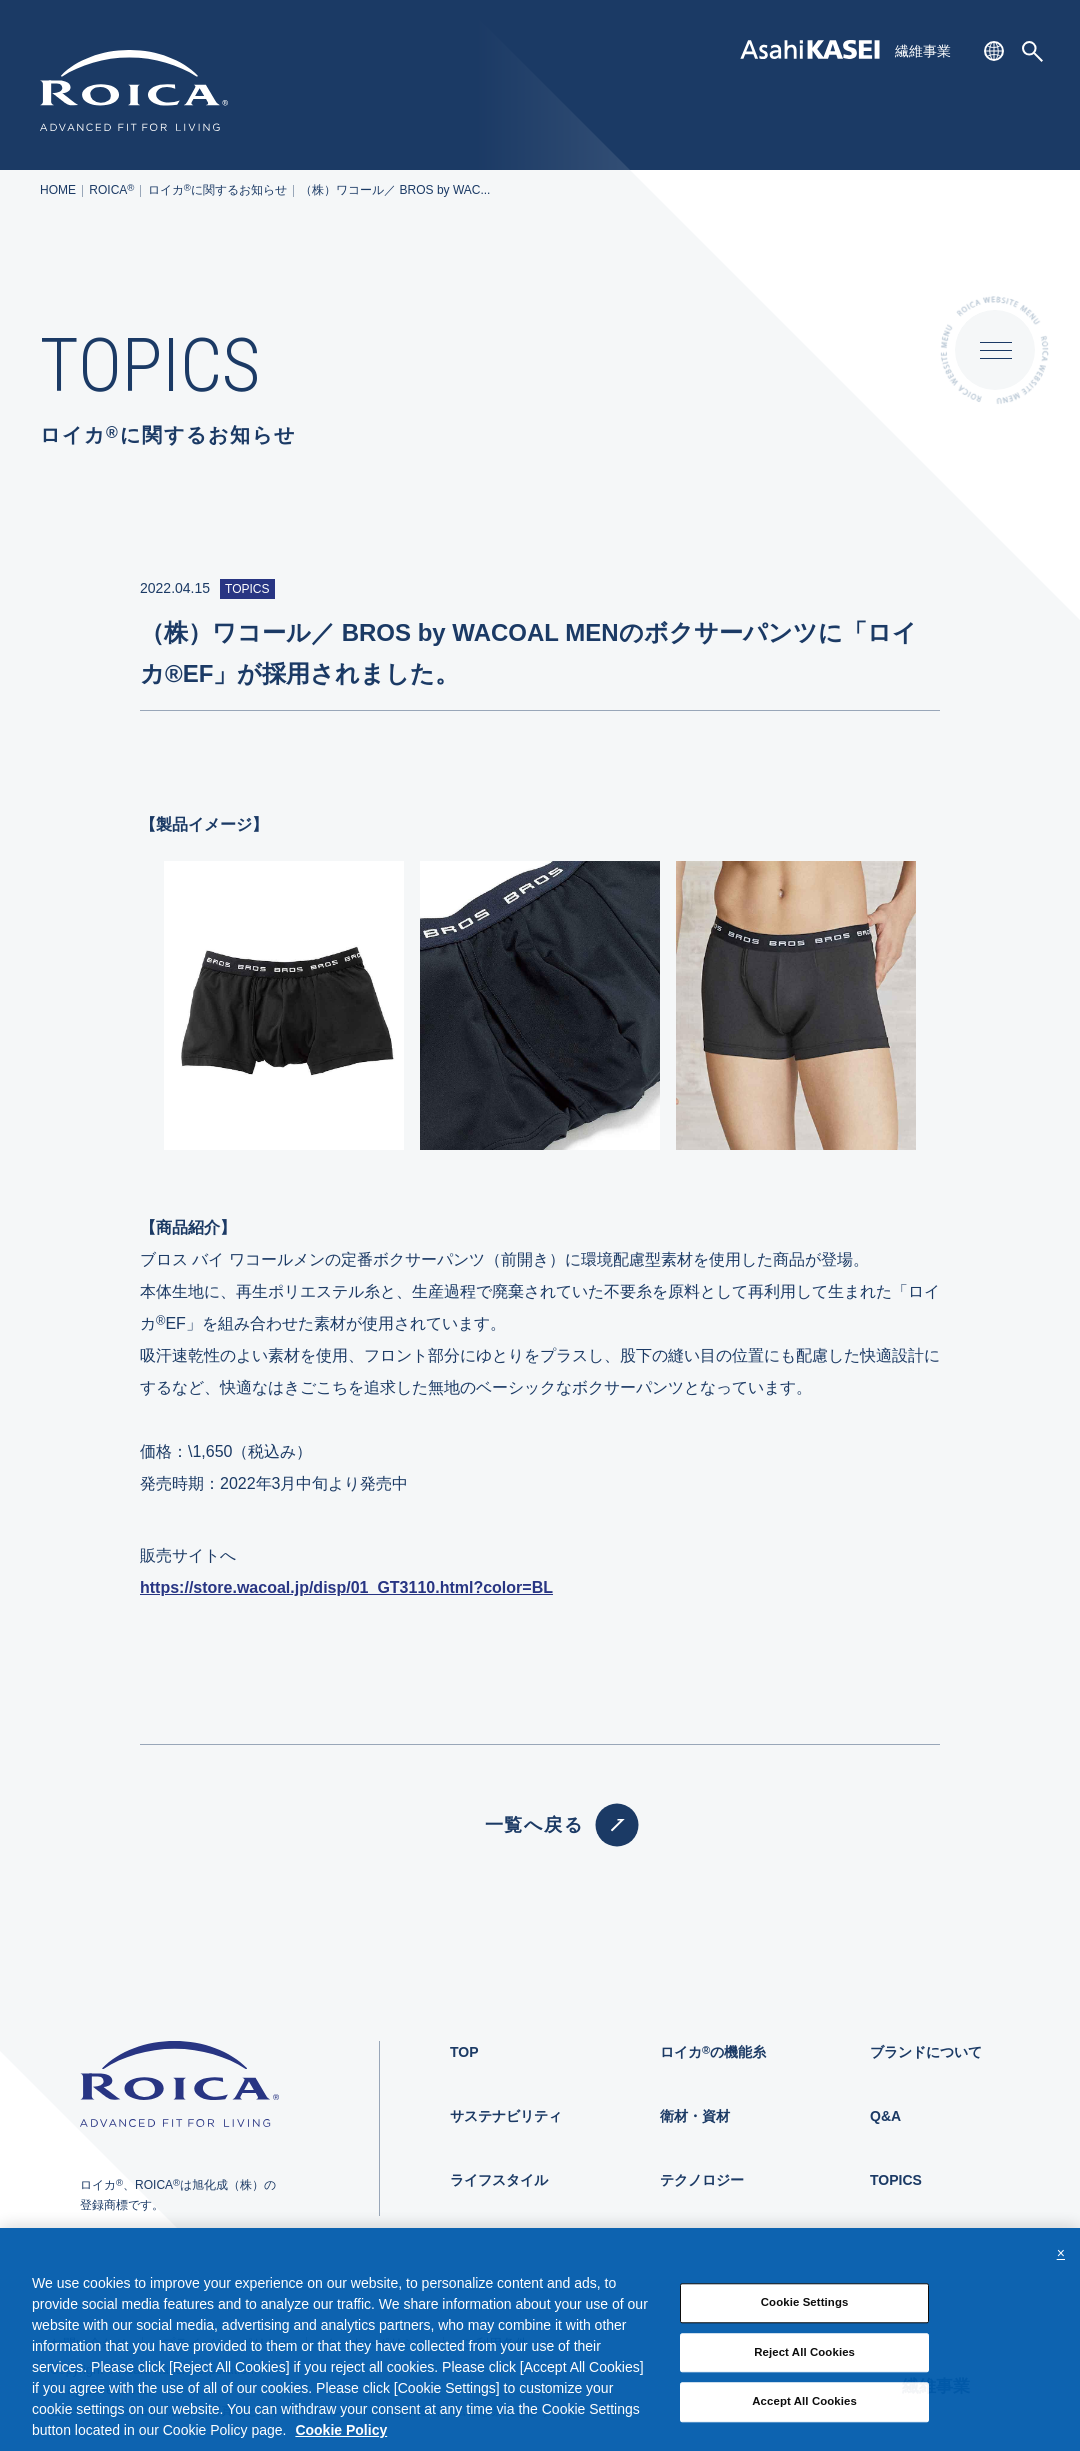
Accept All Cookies (804, 2414)
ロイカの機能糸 (713, 2052)
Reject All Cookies (804, 2364)
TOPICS (896, 2180)
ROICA (111, 190)
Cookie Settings (805, 2314)
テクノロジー (702, 2180)
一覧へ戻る (540, 1825)
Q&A (885, 2116)
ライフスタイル (499, 2180)
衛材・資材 (695, 2116)
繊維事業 (923, 51)
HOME (58, 190)
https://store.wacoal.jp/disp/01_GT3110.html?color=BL (346, 1587)
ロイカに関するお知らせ (217, 190)
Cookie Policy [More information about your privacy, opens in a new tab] (341, 2442)
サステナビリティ (506, 2116)
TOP (464, 2052)
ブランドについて (926, 2052)
